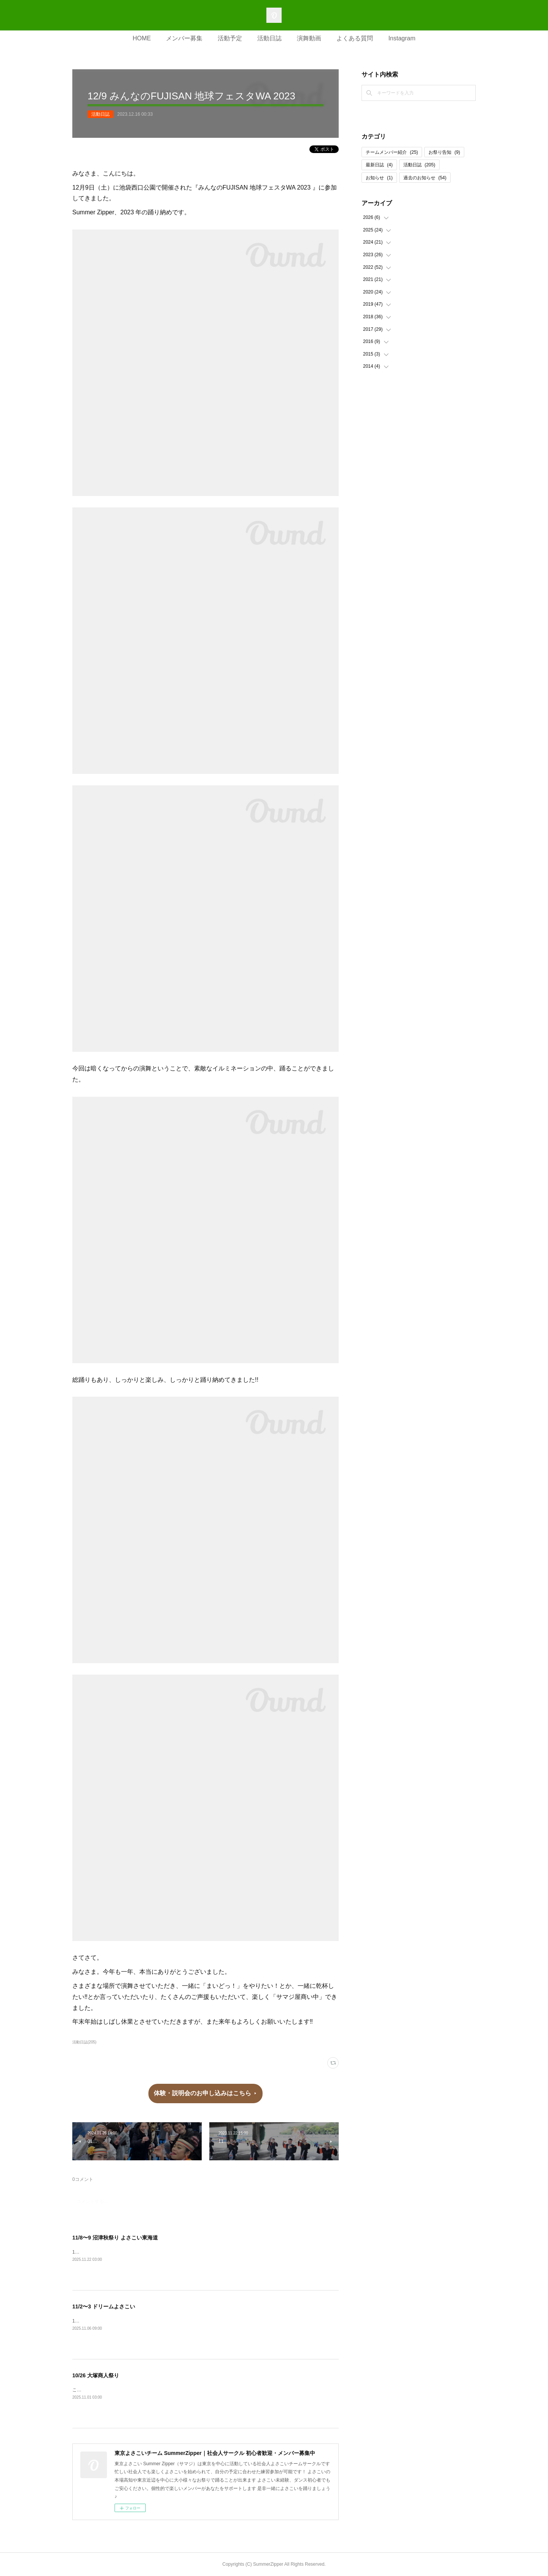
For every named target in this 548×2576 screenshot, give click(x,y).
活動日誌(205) (84, 2042)
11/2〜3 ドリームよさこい (103, 2306)
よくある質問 (354, 38)
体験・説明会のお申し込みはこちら (202, 2093)
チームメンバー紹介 (392, 152)
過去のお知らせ (424, 177)
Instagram (401, 38)
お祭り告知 (444, 152)
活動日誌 (269, 38)
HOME (141, 38)
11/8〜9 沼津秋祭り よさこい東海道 (115, 2238)
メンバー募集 (184, 38)
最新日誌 (379, 164)
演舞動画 (309, 38)
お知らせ (379, 177)
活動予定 (230, 38)
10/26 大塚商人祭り (95, 2375)
